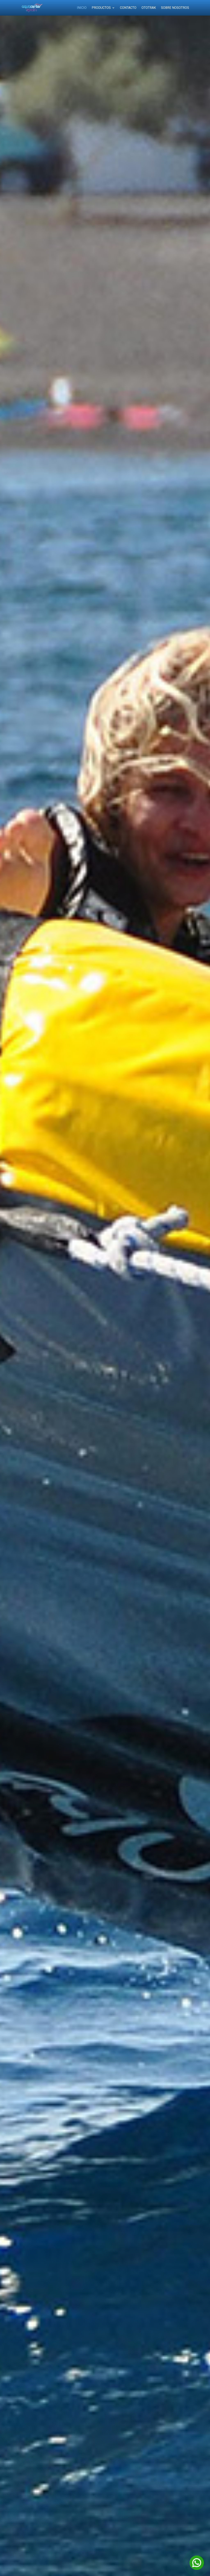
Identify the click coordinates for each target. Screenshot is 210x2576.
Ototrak (149, 8)
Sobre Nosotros (175, 8)
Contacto (128, 8)
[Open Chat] (196, 2563)
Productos (101, 8)
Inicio (82, 8)
